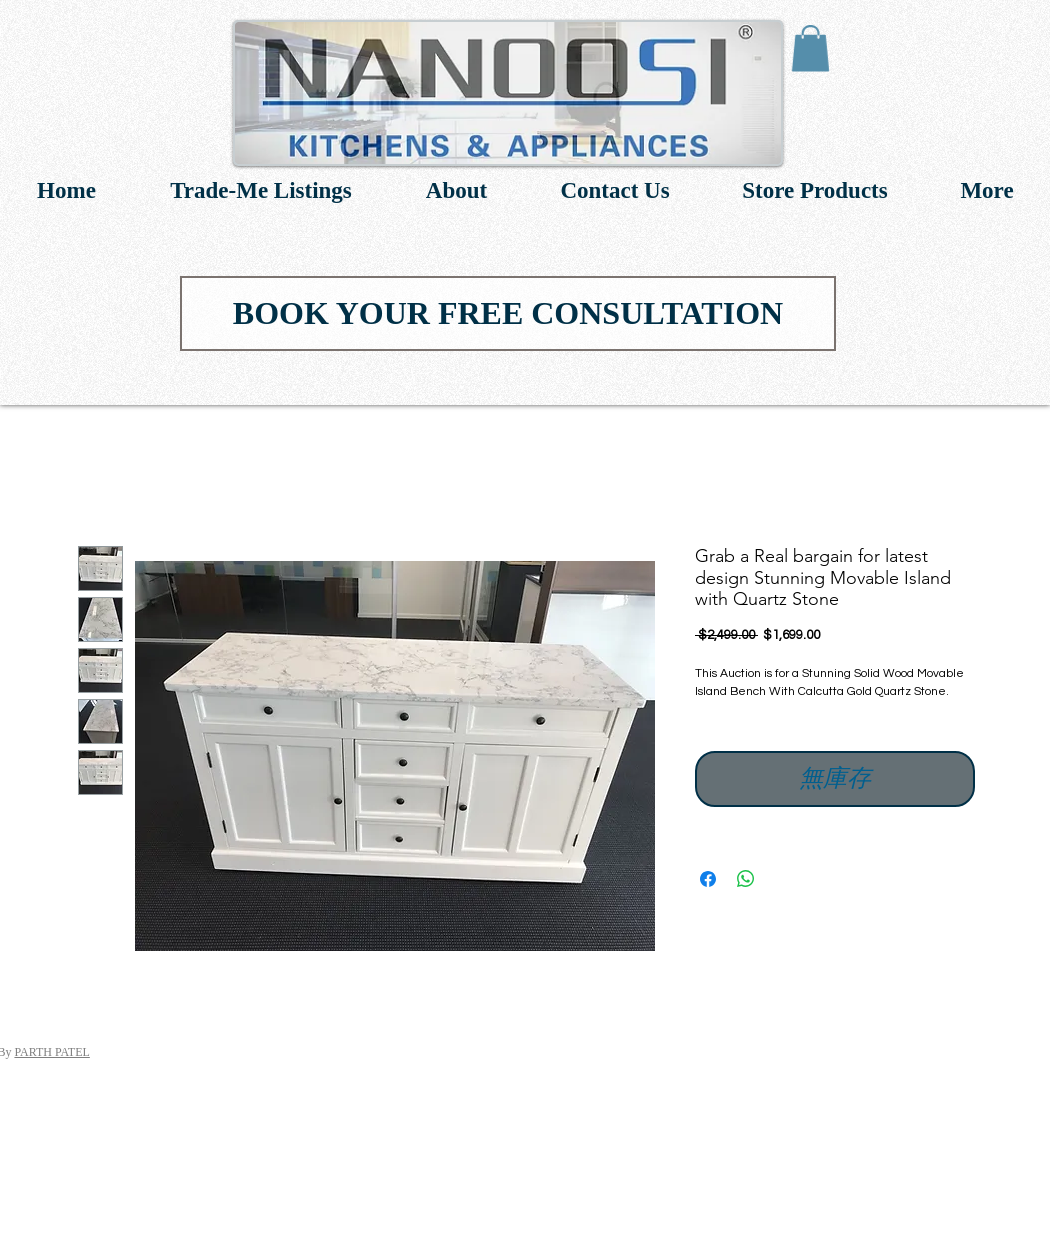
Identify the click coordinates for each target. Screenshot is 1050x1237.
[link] (810, 48)
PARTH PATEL (51, 1052)
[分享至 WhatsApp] (746, 879)
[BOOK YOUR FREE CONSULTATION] (508, 313)
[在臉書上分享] (708, 879)
